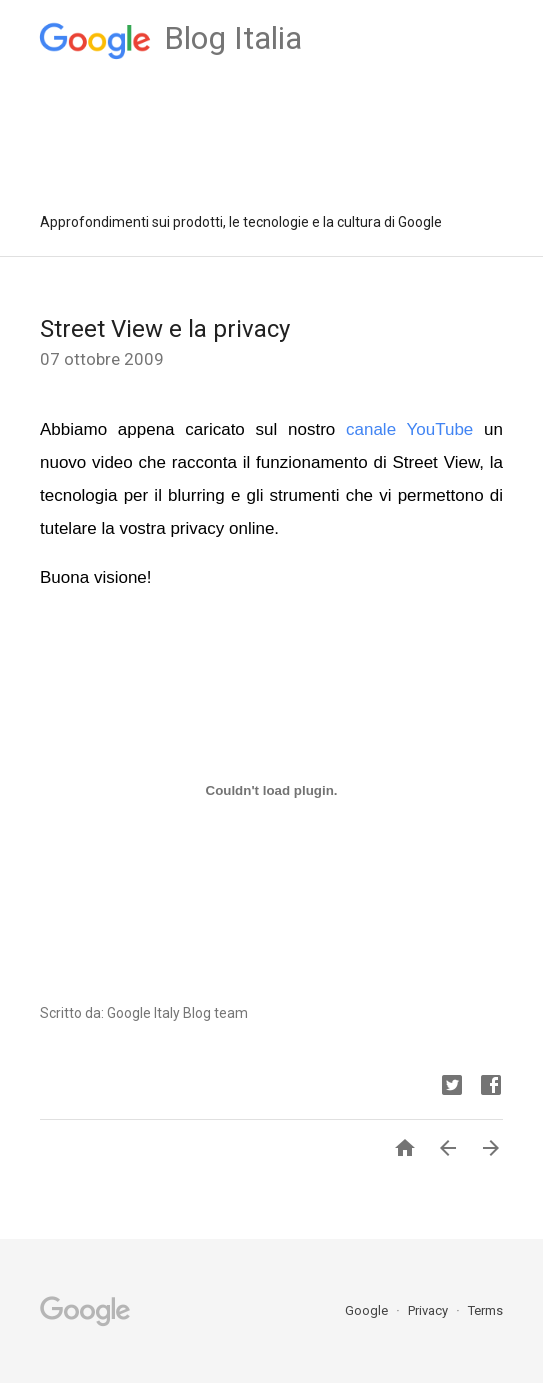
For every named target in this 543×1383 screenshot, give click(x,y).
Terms (485, 1310)
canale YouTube (409, 429)
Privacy (429, 1310)
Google (368, 1310)
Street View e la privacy (165, 329)
